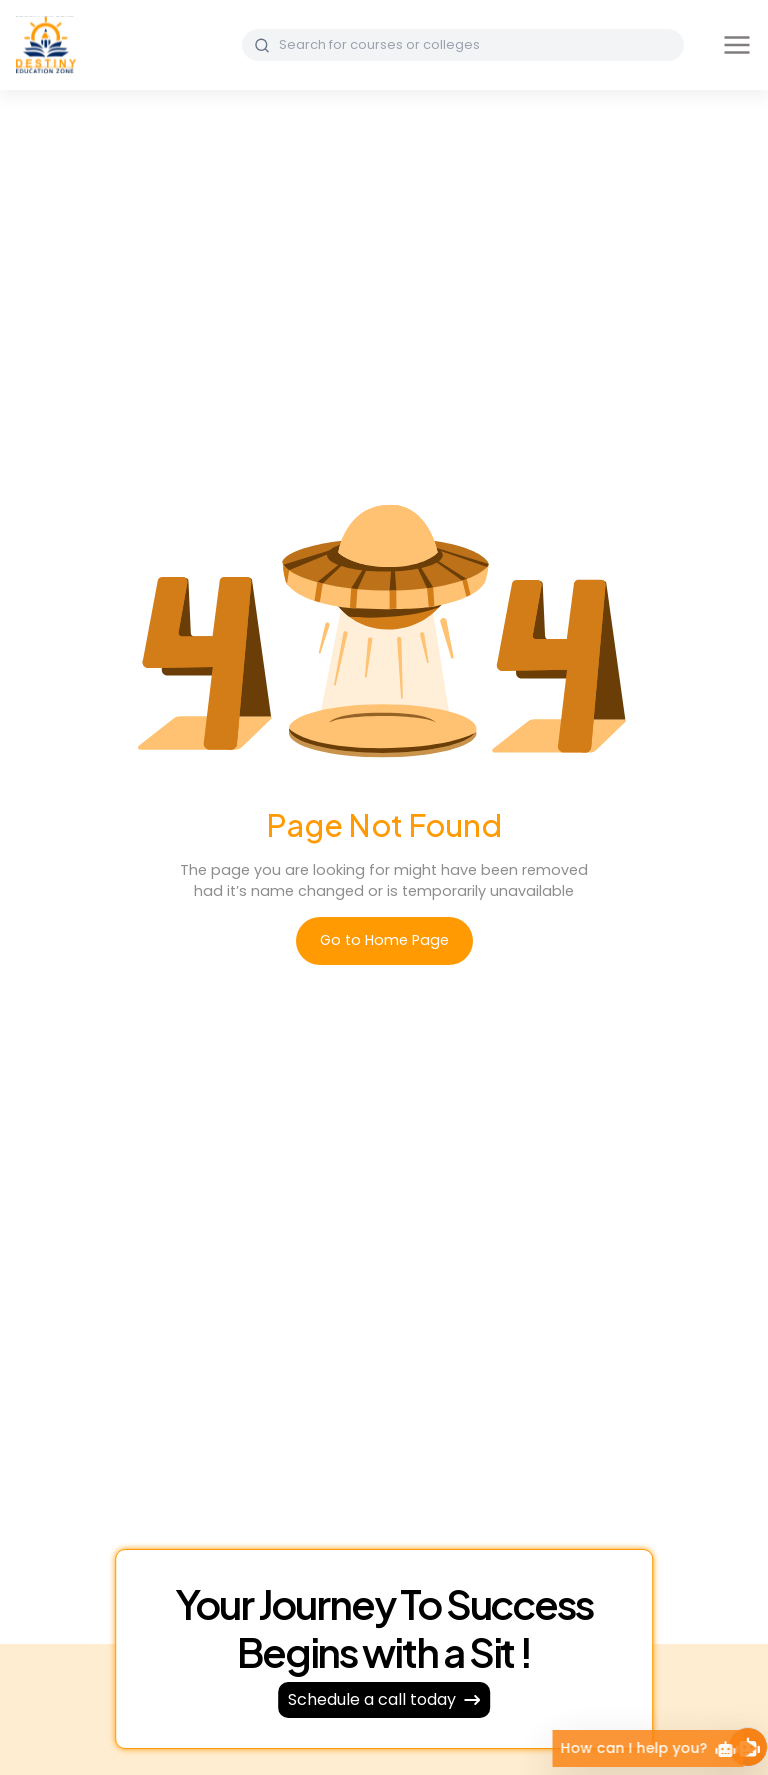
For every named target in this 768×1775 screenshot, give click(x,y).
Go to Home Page (384, 940)
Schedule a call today (384, 1699)
